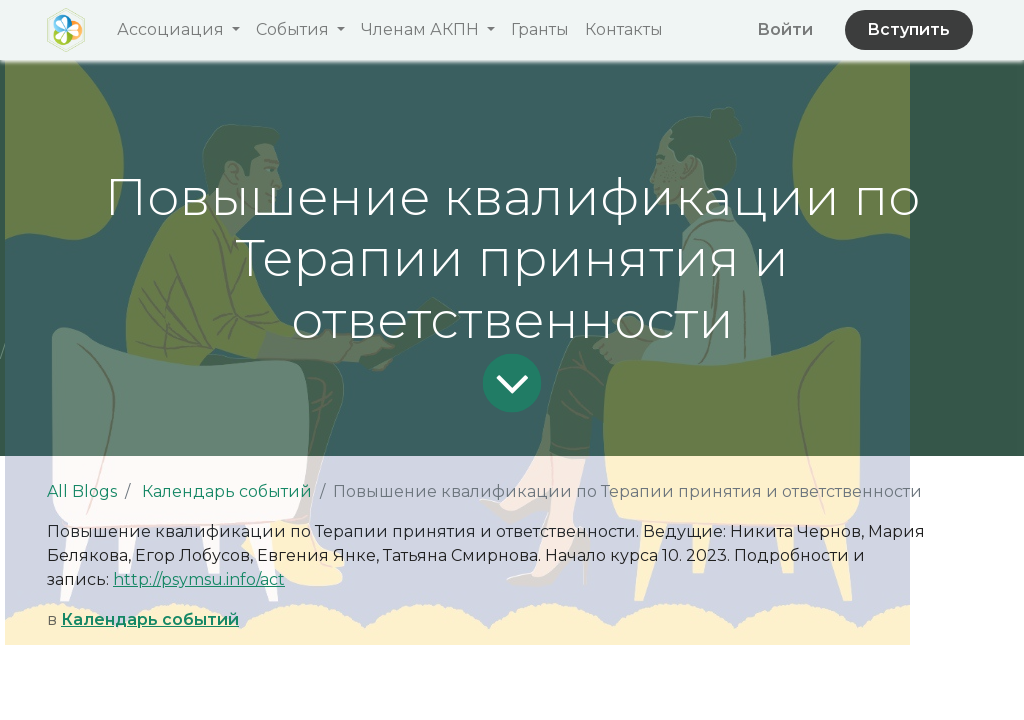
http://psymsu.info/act (199, 579)
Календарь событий (227, 491)
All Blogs (82, 491)
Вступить (908, 29)
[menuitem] (540, 30)
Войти (785, 29)
